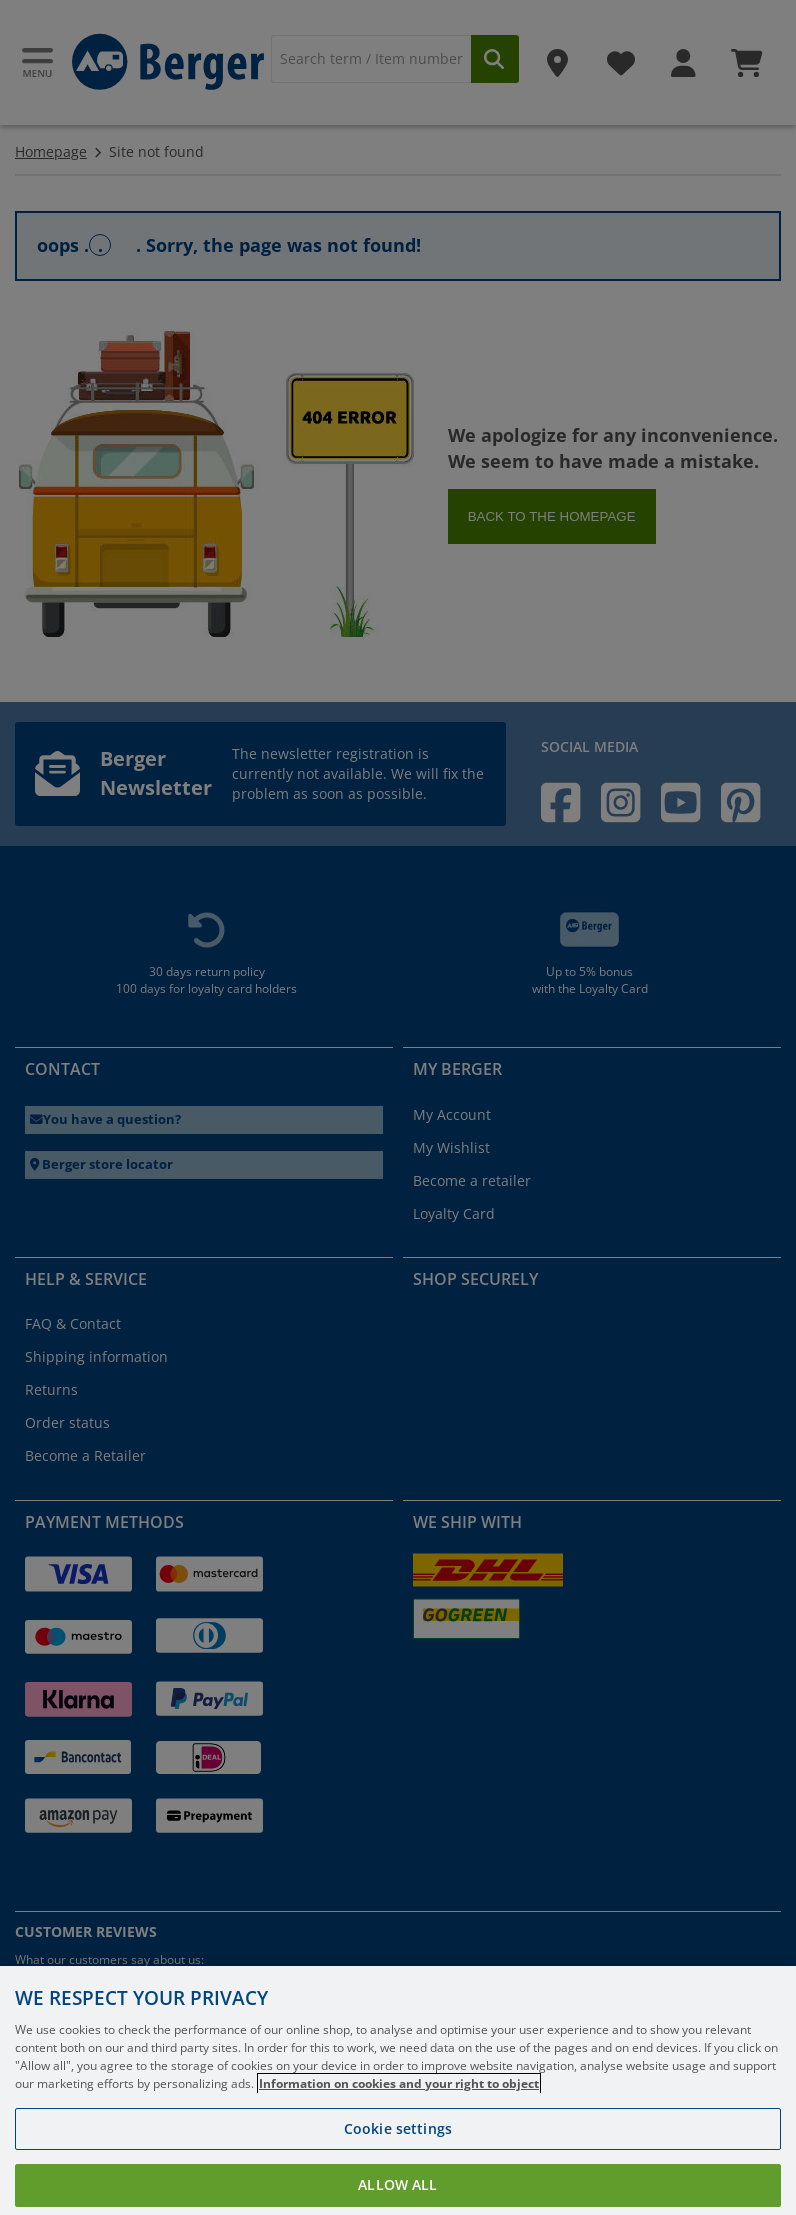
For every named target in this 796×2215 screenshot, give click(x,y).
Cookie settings (398, 2160)
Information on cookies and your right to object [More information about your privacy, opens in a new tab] (399, 2115)
